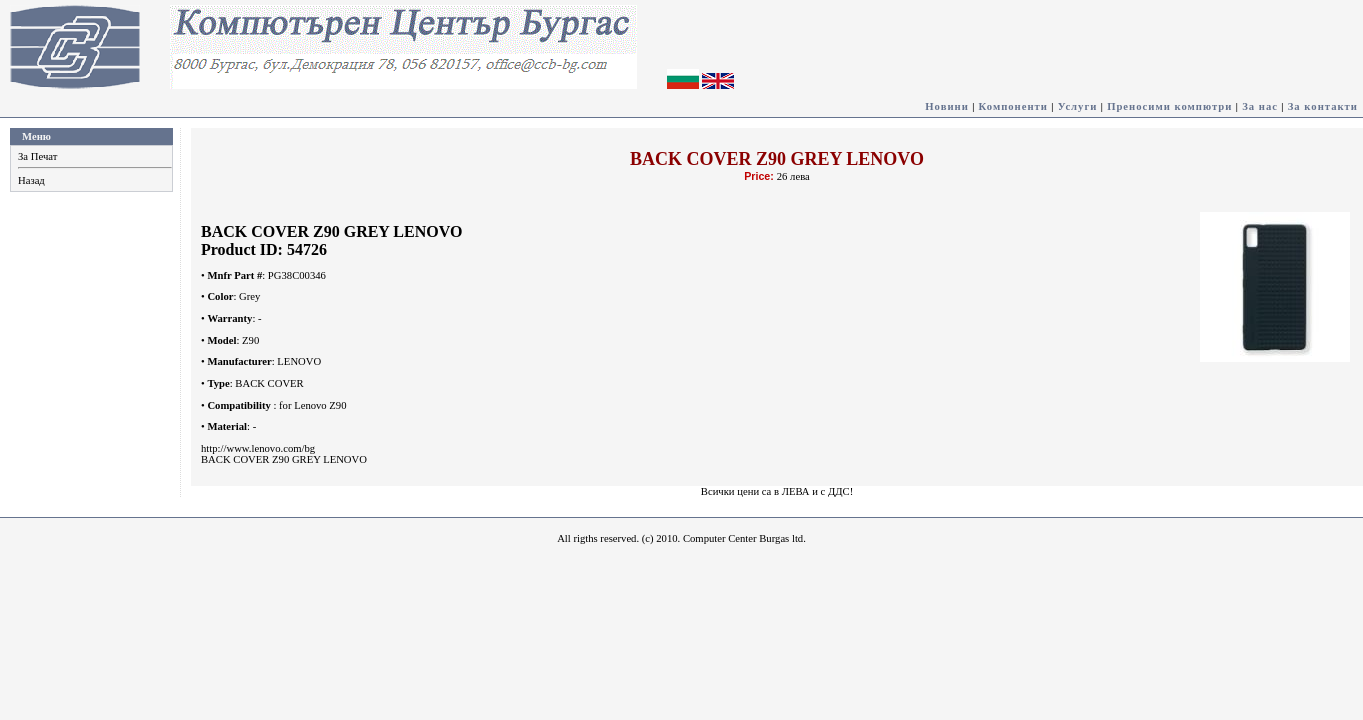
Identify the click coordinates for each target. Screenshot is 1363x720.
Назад (31, 180)
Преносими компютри (1169, 106)
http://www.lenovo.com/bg (258, 448)
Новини (947, 106)
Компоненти (1013, 106)
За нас (1260, 106)
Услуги (1078, 106)
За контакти (1323, 106)
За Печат (37, 156)
